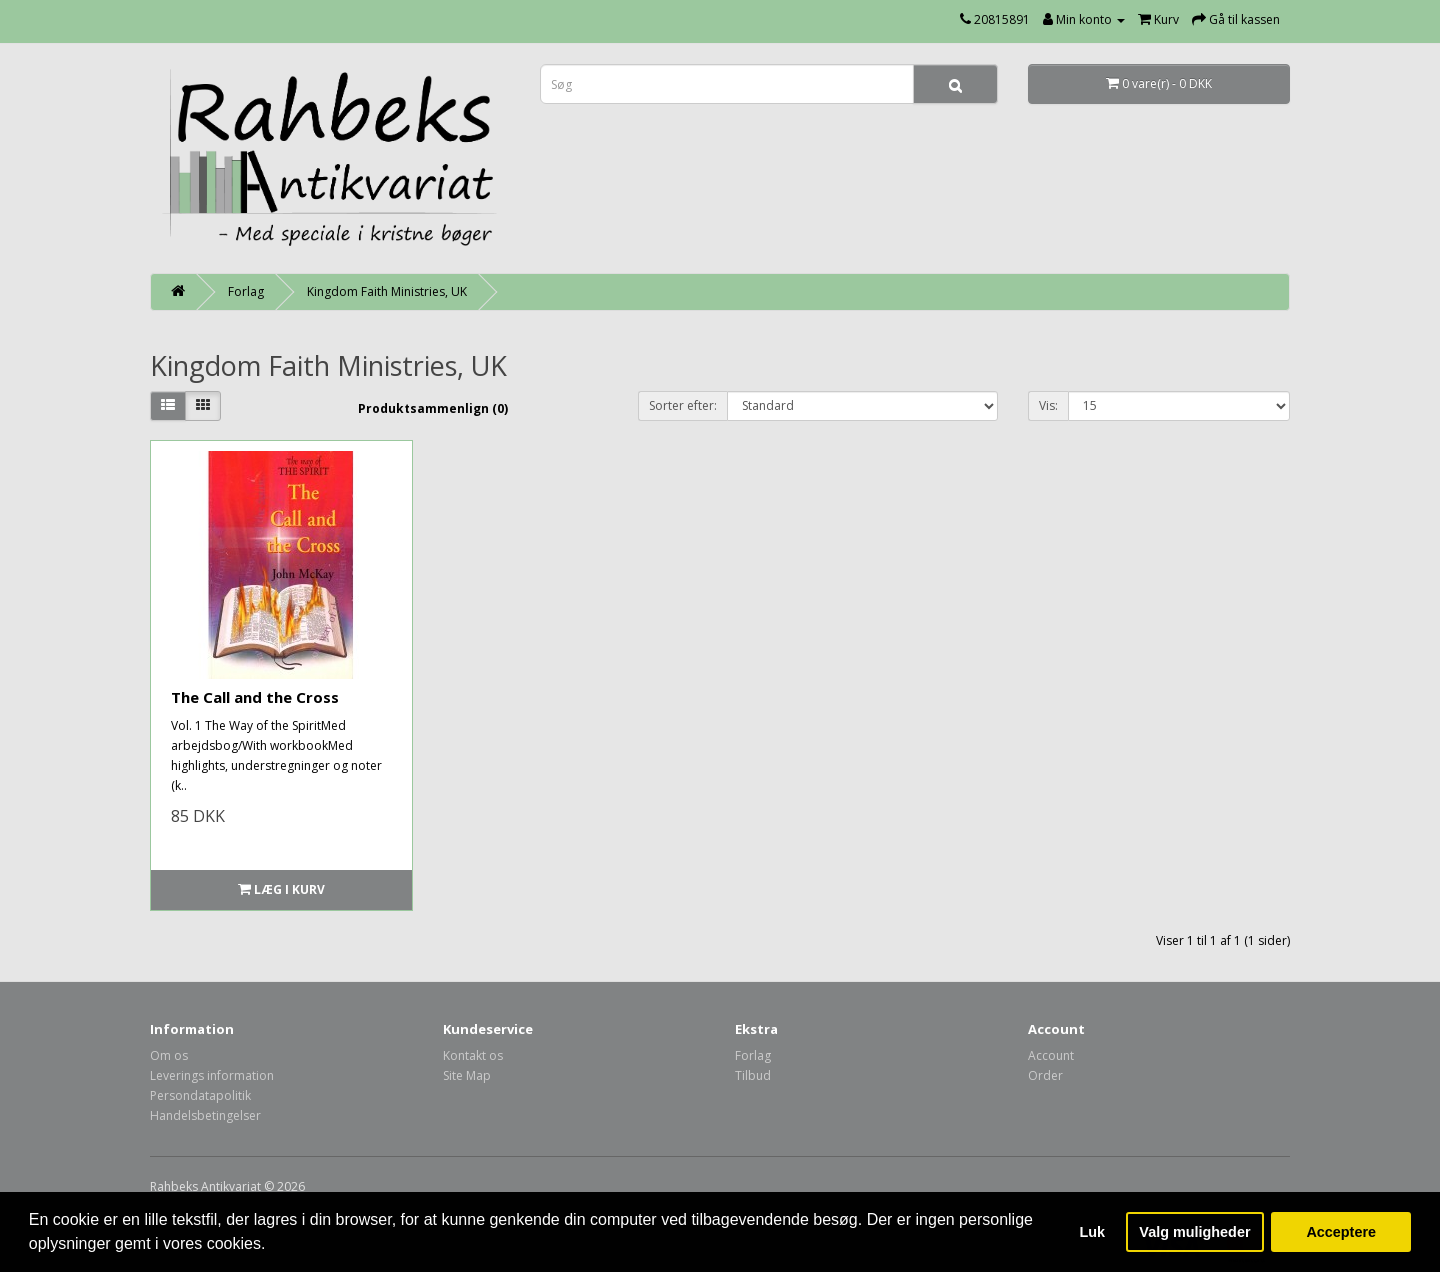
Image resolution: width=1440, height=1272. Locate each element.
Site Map (467, 1075)
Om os (169, 1055)
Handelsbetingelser (205, 1115)
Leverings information (212, 1075)
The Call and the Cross (255, 697)
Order (1045, 1075)
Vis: (1048, 405)
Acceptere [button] (1341, 1232)
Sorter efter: (683, 405)
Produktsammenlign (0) (433, 408)
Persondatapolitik (200, 1095)
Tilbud (753, 1075)
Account (1051, 1055)
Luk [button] (1093, 1232)
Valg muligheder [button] (1194, 1232)
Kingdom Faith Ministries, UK (387, 291)
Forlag (246, 291)
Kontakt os (473, 1055)
